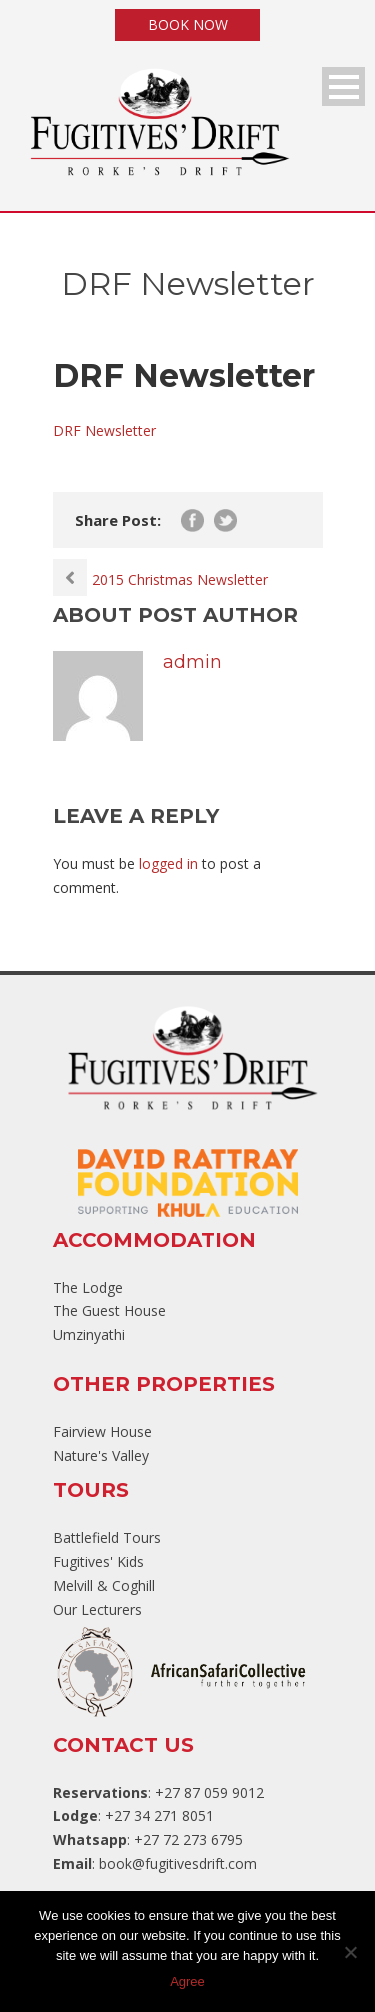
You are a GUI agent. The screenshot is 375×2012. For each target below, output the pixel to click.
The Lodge (88, 1287)
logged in (168, 863)
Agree (187, 1981)
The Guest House (109, 1310)
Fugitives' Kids (98, 1561)
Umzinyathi (89, 1334)
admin (192, 662)
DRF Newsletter (104, 430)
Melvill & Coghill (104, 1585)
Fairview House (102, 1431)
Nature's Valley (101, 1455)
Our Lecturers (97, 1609)
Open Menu (343, 86)
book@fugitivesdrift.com (178, 1863)
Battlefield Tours (107, 1537)
